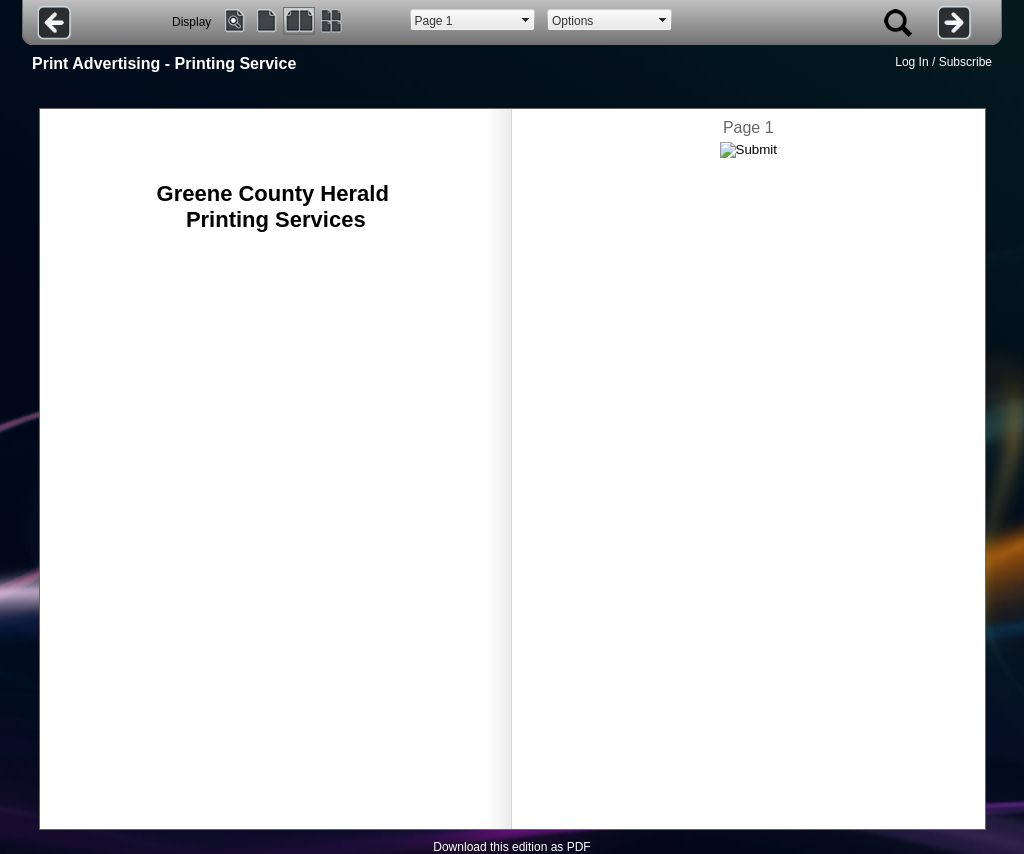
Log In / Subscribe (943, 62)
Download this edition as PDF (511, 847)
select (526, 20)
